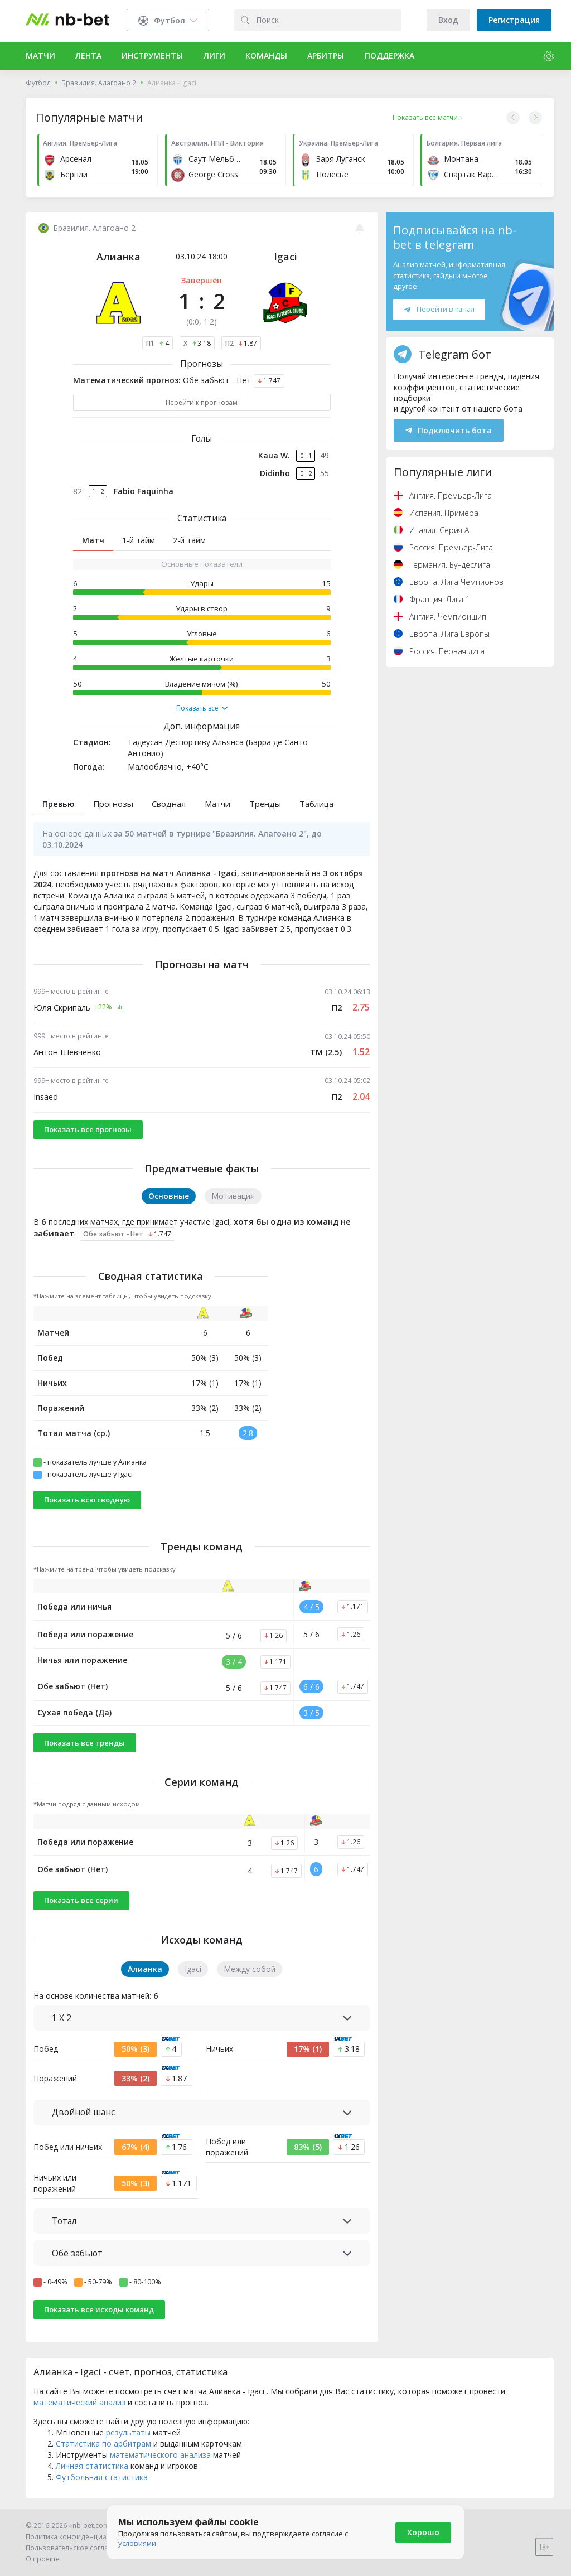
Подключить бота (448, 430)
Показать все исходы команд (99, 2309)
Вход (448, 20)
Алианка (118, 256)
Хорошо (423, 2532)
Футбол (38, 83)
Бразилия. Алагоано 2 (98, 83)
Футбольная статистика (102, 2477)
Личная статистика (92, 2466)
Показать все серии (81, 1900)
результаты (128, 2432)
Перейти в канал (439, 309)
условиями (137, 2543)
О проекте (43, 2559)
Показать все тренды (84, 1743)
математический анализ (79, 2402)
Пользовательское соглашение (78, 2548)
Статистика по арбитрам (103, 2443)
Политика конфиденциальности (80, 2536)
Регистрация (514, 20)
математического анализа (160, 2454)
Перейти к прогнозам (202, 402)
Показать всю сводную (87, 1500)
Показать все (202, 708)
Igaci (285, 256)
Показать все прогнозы (88, 1129)
